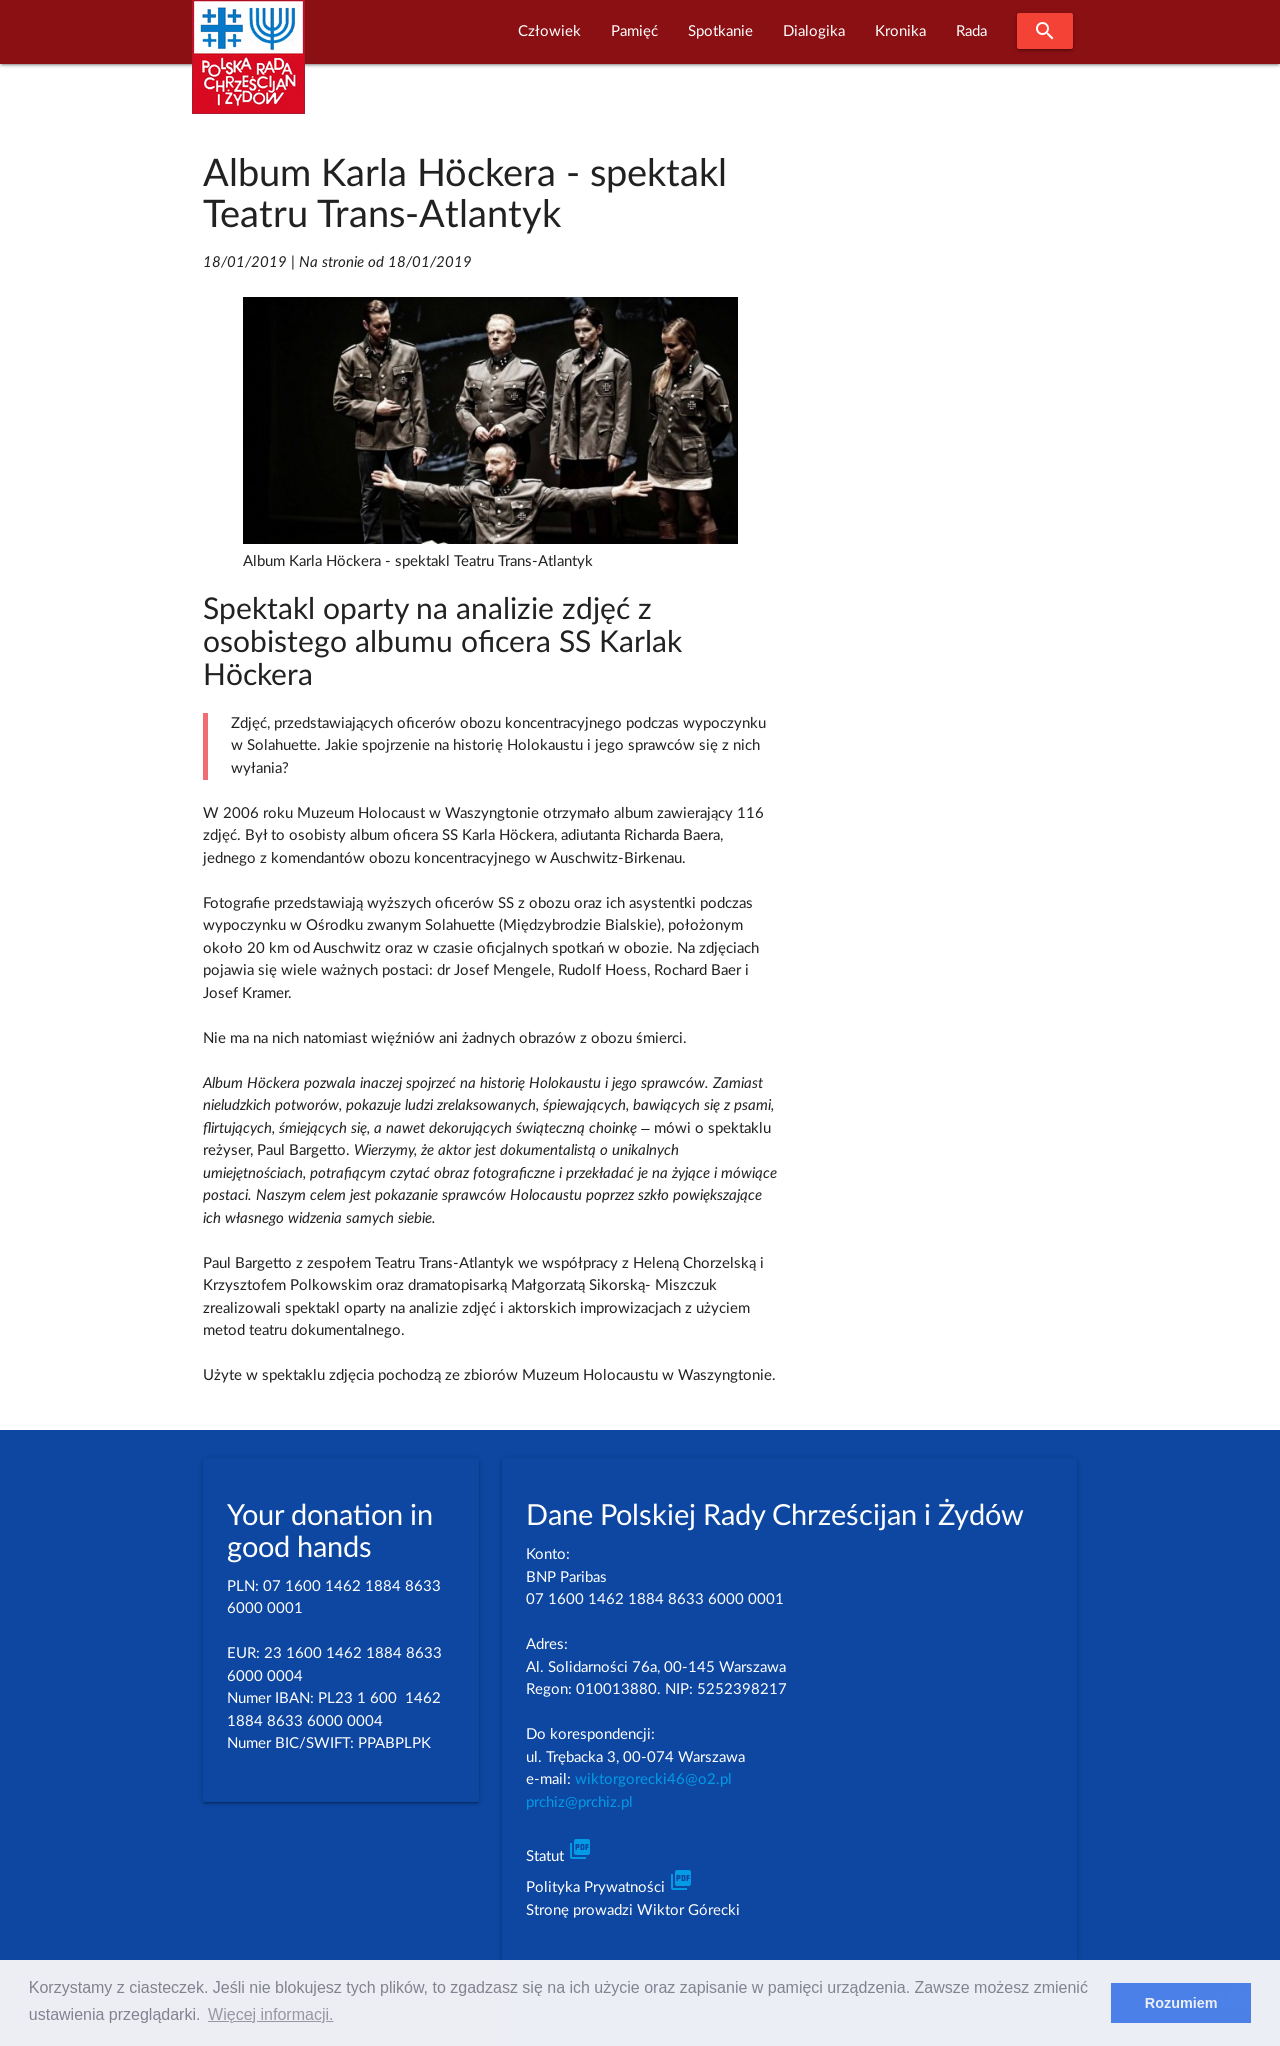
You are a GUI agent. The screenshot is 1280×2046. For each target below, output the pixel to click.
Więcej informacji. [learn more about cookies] (270, 2014)
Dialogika (814, 31)
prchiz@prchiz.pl (579, 1802)
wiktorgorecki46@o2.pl (653, 1779)
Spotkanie (720, 31)
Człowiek (549, 31)
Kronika (900, 31)
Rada (971, 31)
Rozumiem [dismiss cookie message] (1181, 2003)
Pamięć (634, 31)
